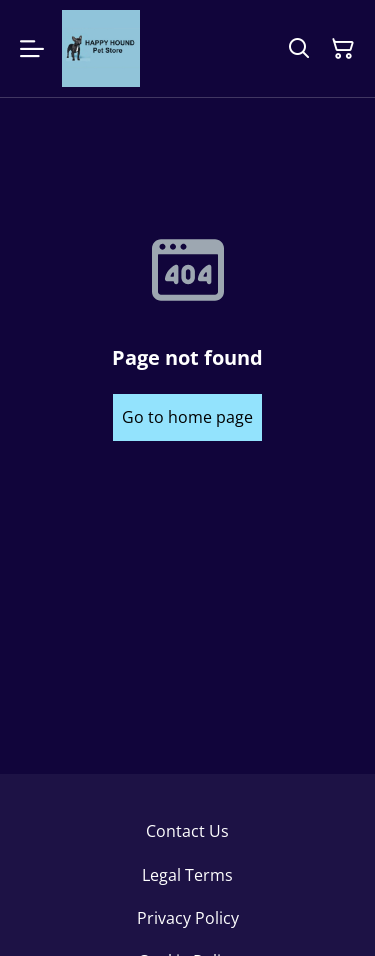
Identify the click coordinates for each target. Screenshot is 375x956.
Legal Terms (187, 875)
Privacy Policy (188, 918)
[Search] (299, 49)
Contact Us (187, 831)
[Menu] (32, 48)
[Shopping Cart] (343, 49)
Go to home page (187, 417)
